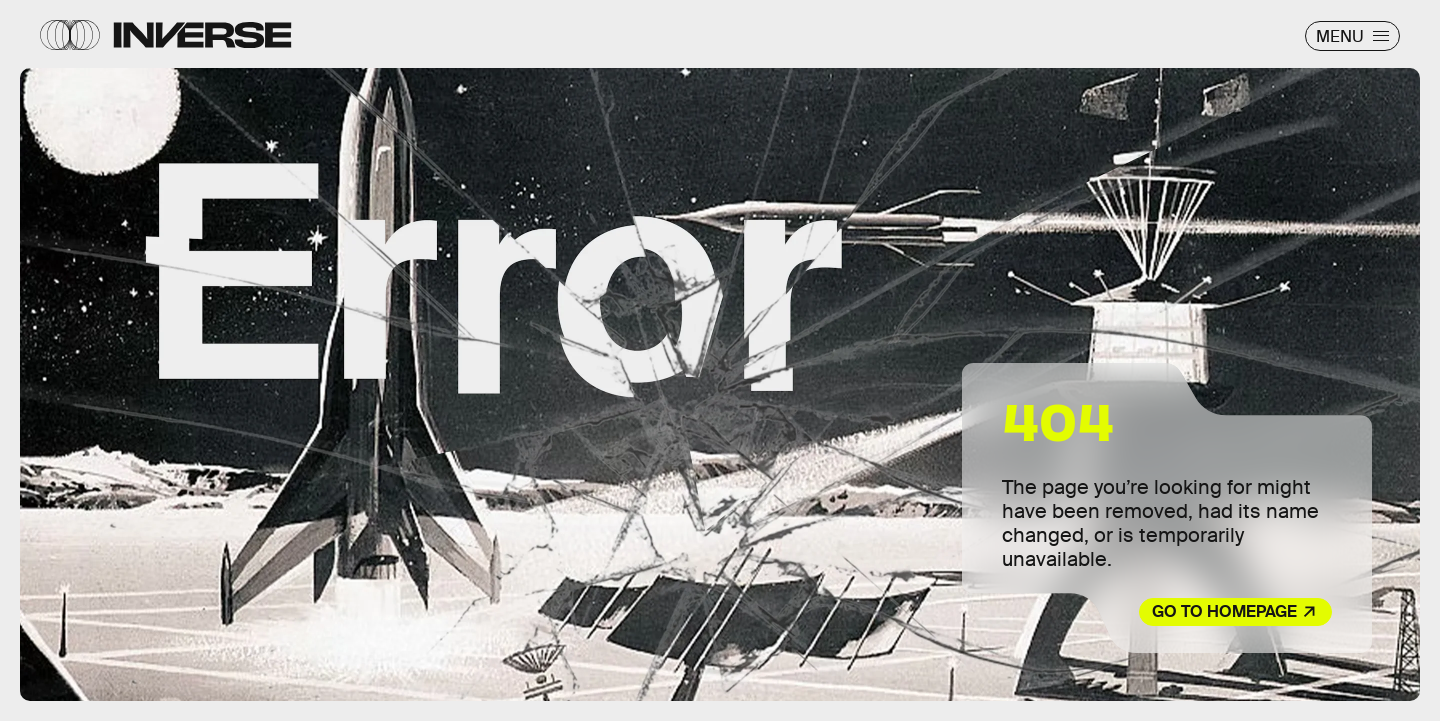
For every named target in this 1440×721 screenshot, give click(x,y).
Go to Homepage (1224, 611)
